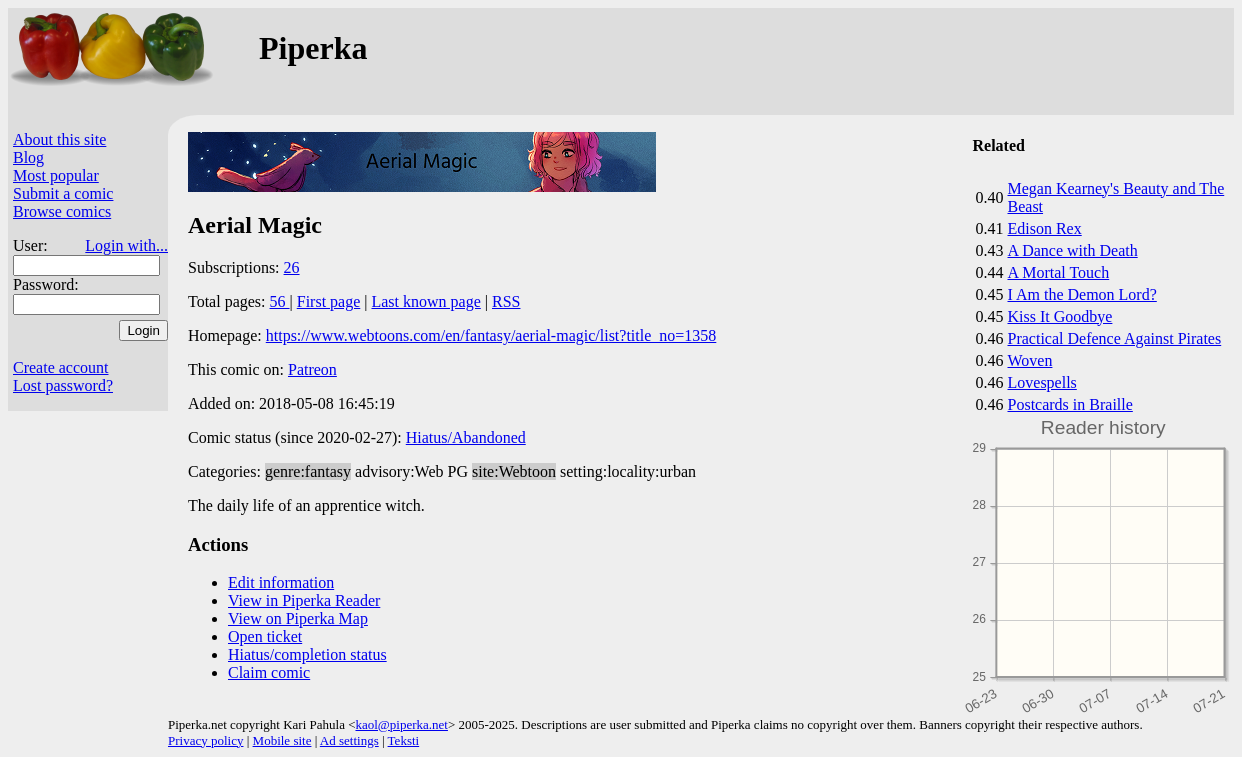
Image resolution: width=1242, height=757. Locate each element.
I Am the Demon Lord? (1082, 294)
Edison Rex (1045, 228)
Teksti (404, 740)
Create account (61, 367)
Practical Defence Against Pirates (1115, 338)
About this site (59, 139)
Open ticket (265, 636)
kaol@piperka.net (401, 724)
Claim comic (269, 672)
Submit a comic (63, 193)
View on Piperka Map (298, 618)
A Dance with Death (1073, 250)
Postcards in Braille (1070, 404)
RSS (506, 301)
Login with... (126, 245)
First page (329, 301)
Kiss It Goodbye (1060, 316)
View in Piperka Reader (304, 600)
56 (280, 301)
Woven (1030, 360)
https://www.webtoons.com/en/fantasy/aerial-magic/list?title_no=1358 (491, 335)
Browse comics (62, 211)
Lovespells (1042, 382)
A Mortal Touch (1059, 272)
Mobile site (282, 740)
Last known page (425, 301)
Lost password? (63, 385)
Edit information (281, 582)
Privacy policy (205, 740)
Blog (28, 157)
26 (292, 267)
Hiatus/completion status (307, 654)
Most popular (56, 175)
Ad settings (349, 740)
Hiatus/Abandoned (466, 437)
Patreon (312, 369)
